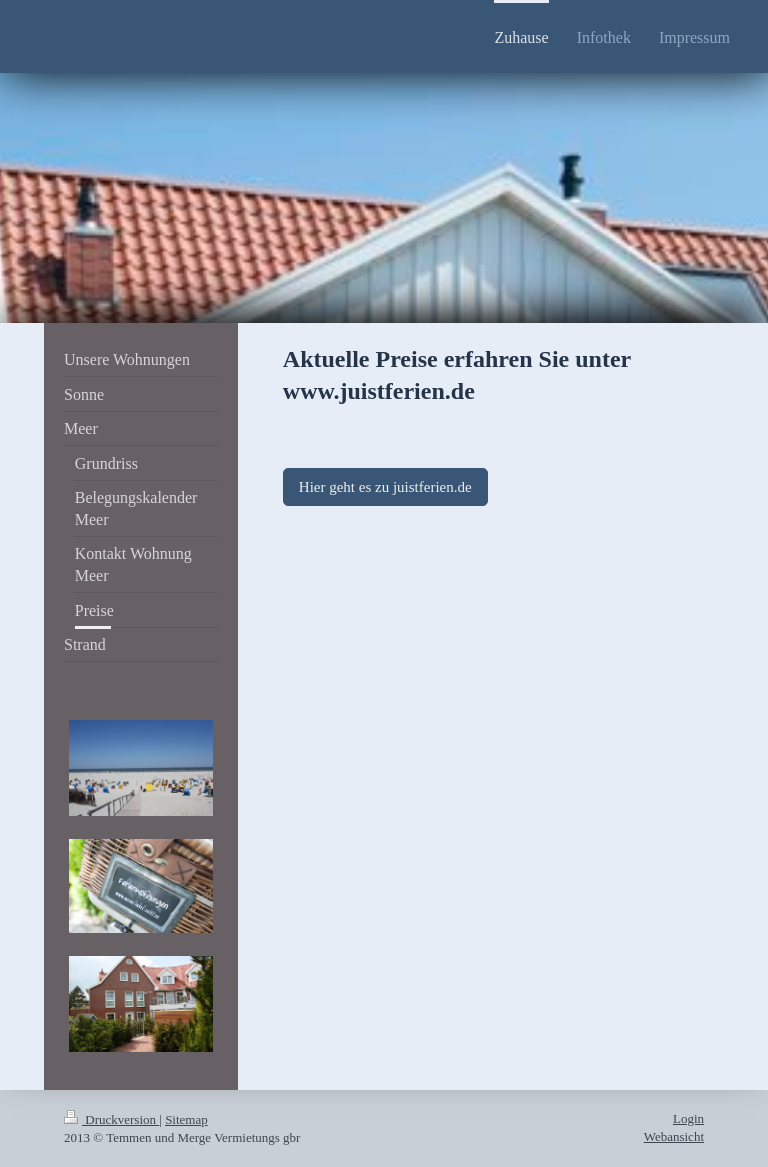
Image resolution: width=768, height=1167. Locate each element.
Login (688, 1118)
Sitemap (186, 1119)
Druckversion (111, 1119)
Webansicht (674, 1136)
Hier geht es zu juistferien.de (385, 487)
